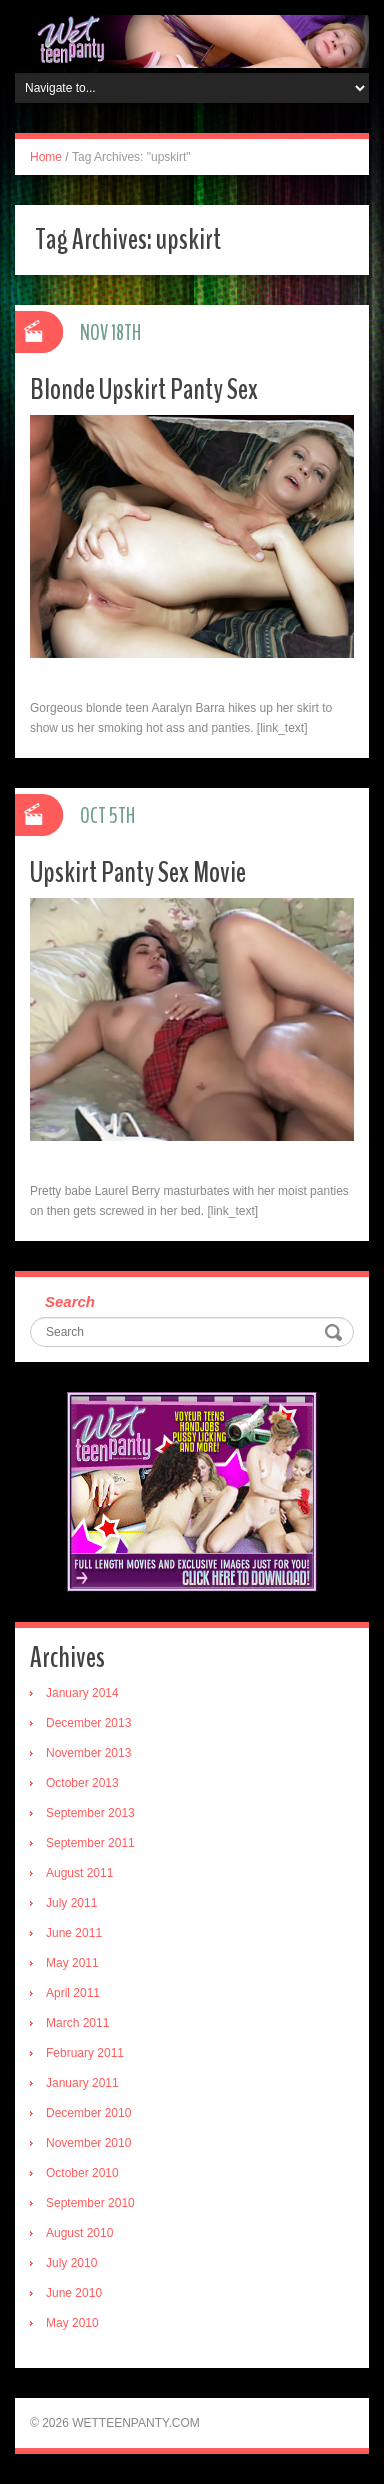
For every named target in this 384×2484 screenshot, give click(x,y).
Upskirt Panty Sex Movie (138, 872)
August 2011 (79, 1873)
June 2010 (74, 2293)
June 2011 (74, 1933)
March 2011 (77, 2023)
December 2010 (88, 2113)
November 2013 (88, 1753)
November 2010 (88, 2143)
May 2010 (72, 2323)
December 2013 (88, 1723)
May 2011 (72, 1963)
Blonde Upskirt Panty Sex (144, 389)
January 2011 (82, 2083)
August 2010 (79, 2233)
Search (70, 1301)
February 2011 (85, 2053)
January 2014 (82, 1693)
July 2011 (71, 1903)
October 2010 (82, 2173)
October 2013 (82, 1783)
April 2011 (73, 1993)
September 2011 (90, 1843)
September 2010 (90, 2203)
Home (46, 157)
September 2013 (90, 1813)
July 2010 (71, 2263)
